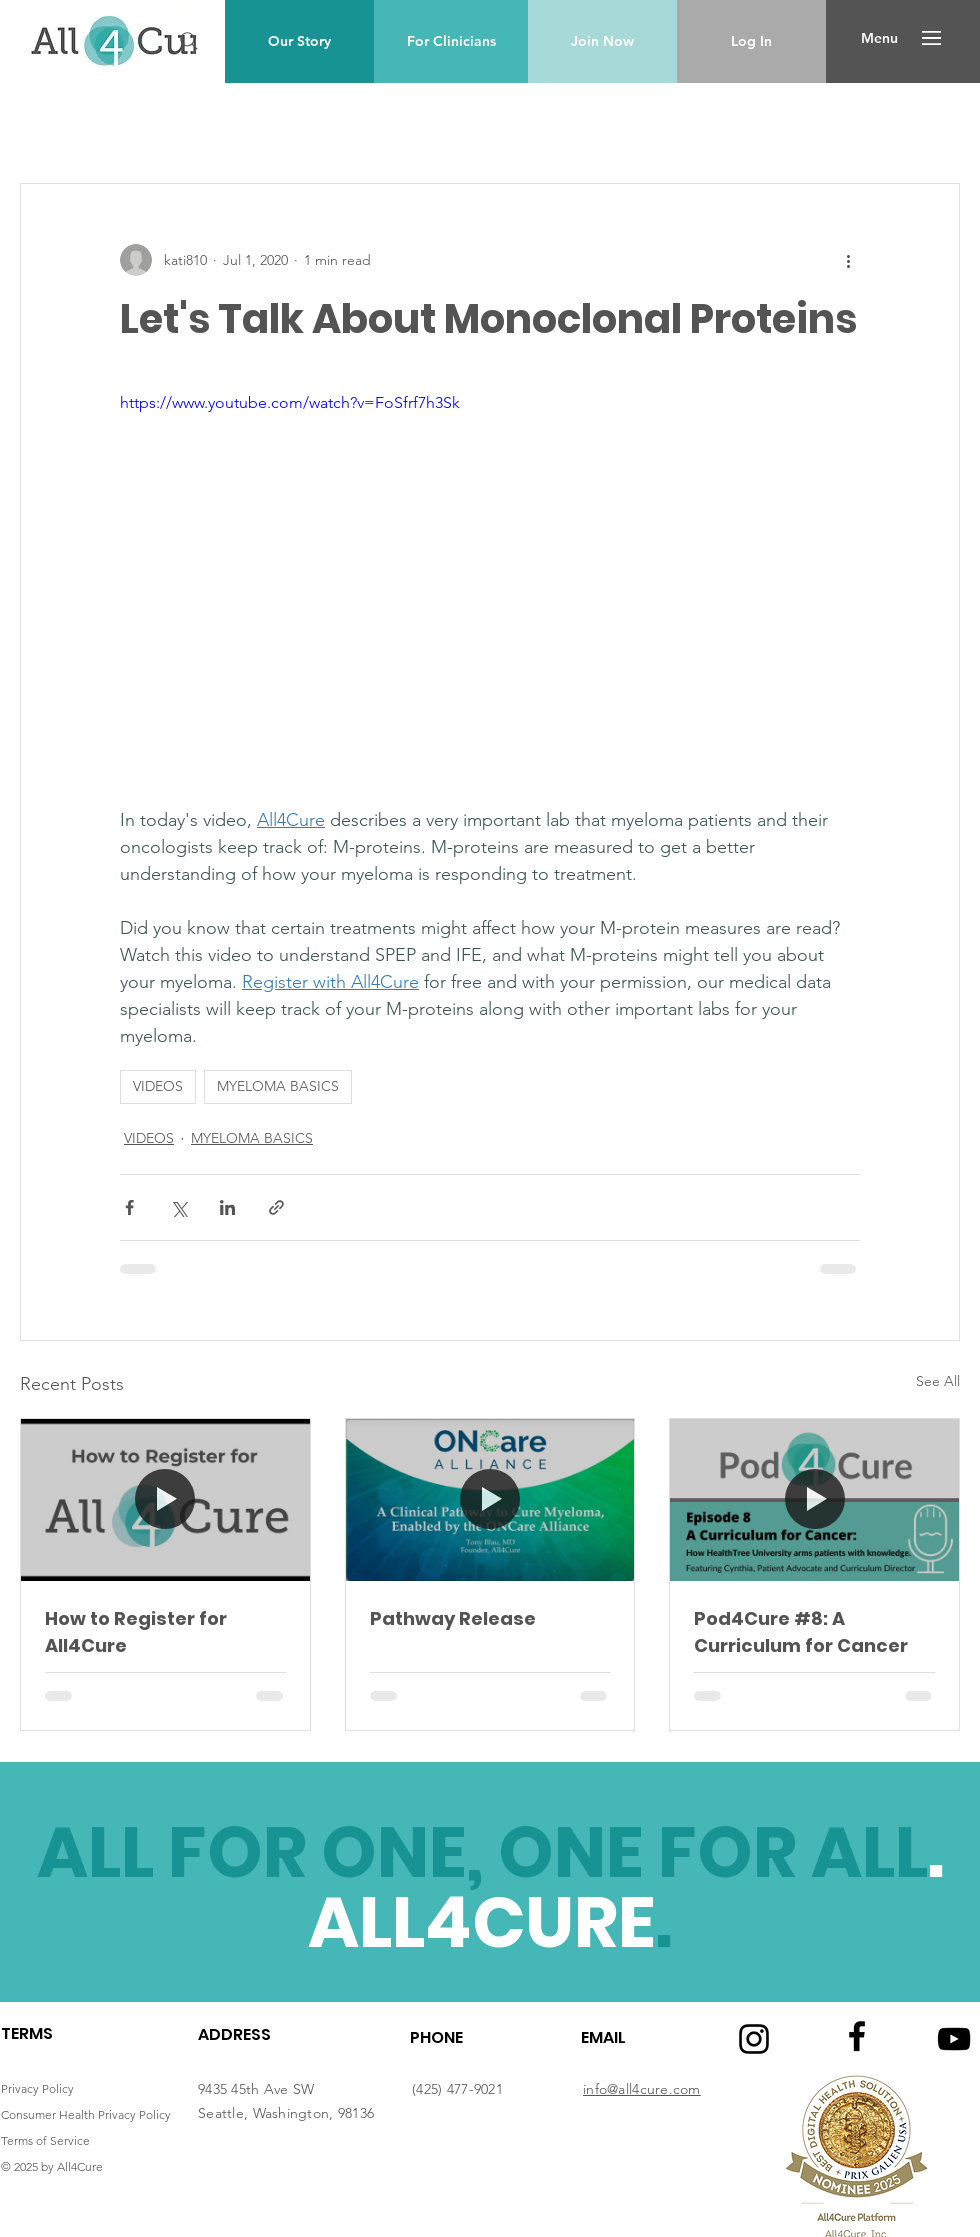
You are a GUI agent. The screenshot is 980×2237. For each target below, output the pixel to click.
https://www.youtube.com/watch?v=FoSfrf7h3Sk (290, 402)
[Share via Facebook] (129, 1207)
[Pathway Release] (490, 1500)
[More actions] (848, 260)
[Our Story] (299, 41)
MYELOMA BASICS (278, 1086)
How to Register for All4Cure (136, 1632)
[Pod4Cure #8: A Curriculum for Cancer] (814, 1500)
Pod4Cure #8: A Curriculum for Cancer (801, 1632)
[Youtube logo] (954, 2039)
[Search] (189, 41)
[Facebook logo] (857, 2036)
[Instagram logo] (754, 2039)
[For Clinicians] (451, 41)
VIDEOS (158, 1086)
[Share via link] (276, 1207)
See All (938, 1381)
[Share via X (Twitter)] (178, 1207)
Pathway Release (453, 1618)
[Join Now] (602, 41)
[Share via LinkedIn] (227, 1207)
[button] (879, 38)
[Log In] (751, 41)
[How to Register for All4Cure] (165, 1500)
